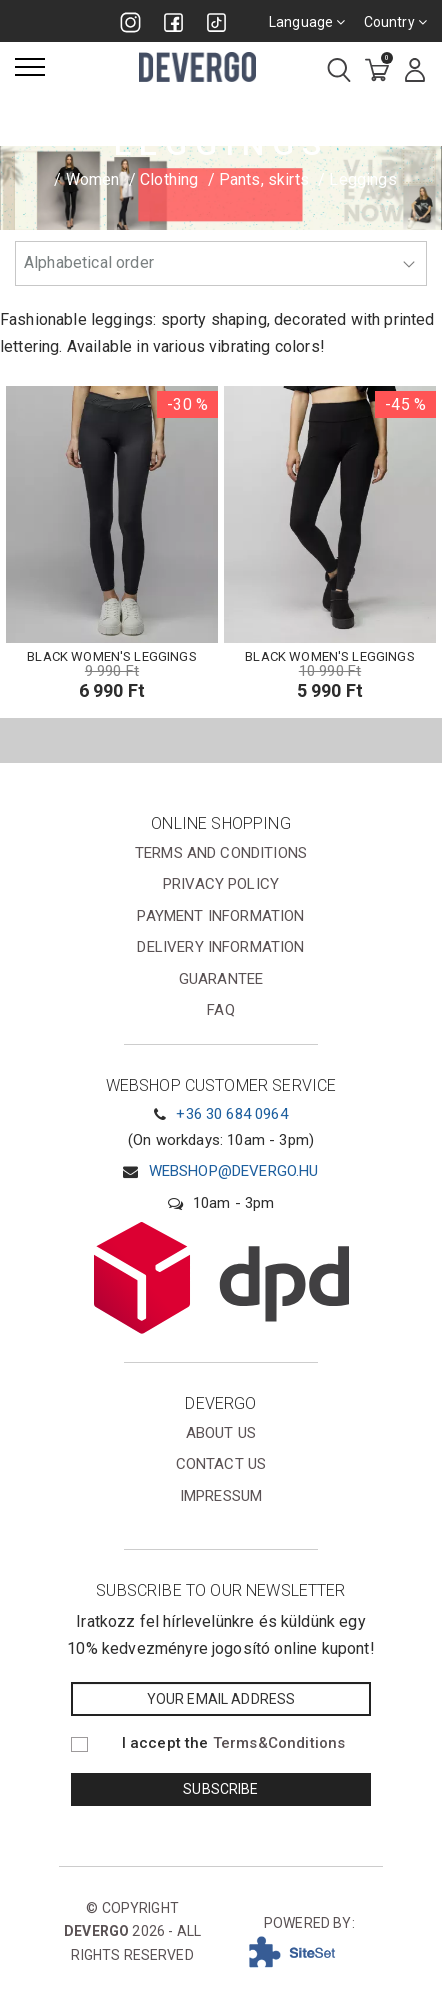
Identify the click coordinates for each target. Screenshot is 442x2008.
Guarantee (221, 979)
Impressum (221, 1496)
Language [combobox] (307, 22)
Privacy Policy (221, 884)
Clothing (169, 179)
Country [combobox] (395, 22)
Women (93, 179)
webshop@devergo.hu (234, 1171)
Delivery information (220, 947)
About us (221, 1433)
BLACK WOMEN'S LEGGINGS (112, 656)
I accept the (234, 1743)
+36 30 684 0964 (231, 1114)
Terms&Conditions (279, 1743)
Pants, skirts (264, 179)
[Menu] (30, 67)
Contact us (221, 1464)
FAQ (220, 1010)
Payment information (220, 916)
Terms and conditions (221, 853)
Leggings (362, 179)
